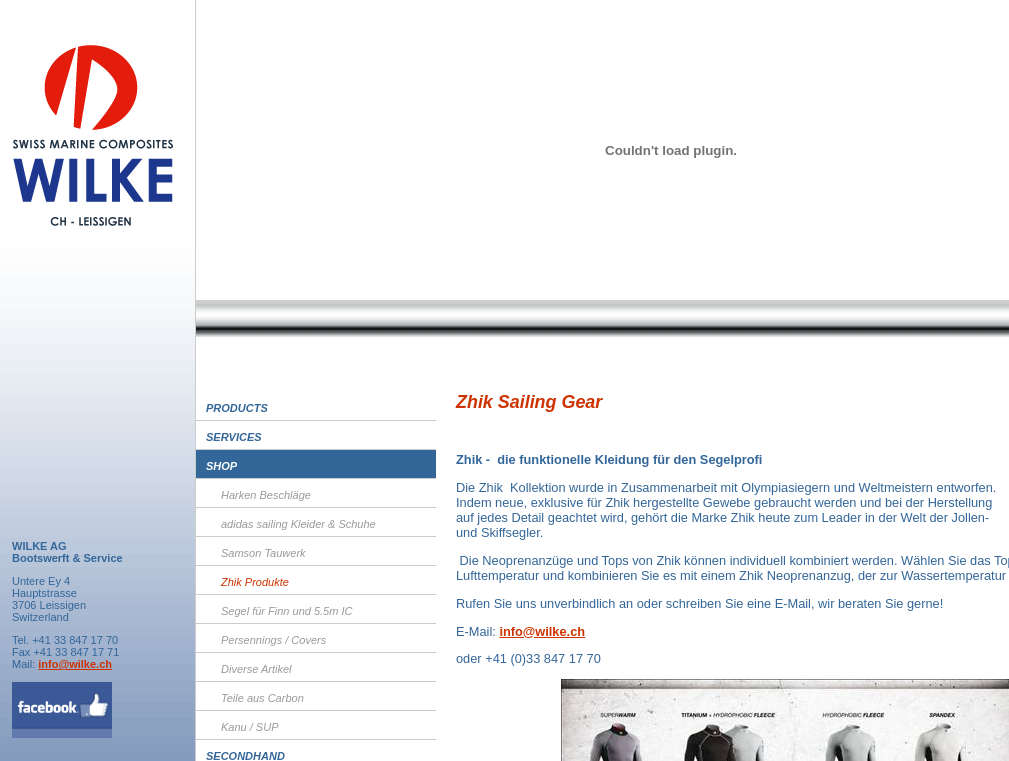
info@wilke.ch (75, 664)
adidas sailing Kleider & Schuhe (298, 524)
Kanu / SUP (249, 727)
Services (234, 437)
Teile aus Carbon (262, 698)
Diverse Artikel (256, 669)
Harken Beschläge (266, 495)
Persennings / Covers (273, 640)
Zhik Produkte (255, 582)
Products (237, 408)
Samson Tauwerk (263, 553)
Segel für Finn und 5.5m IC (286, 611)
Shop (221, 466)
